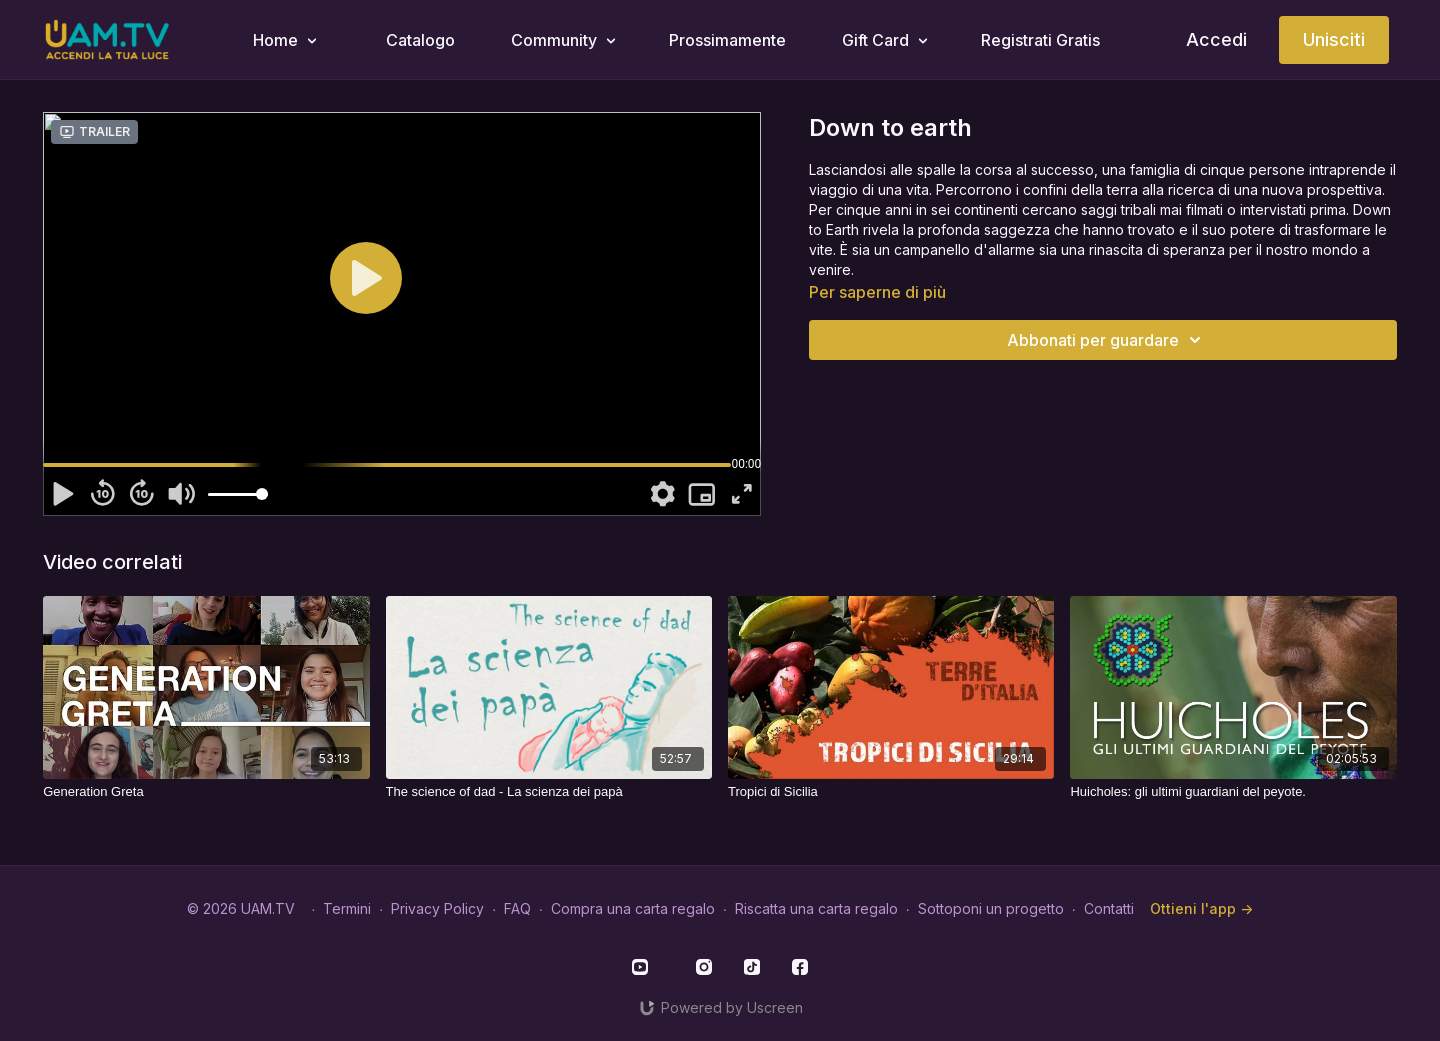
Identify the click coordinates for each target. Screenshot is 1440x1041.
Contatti (1109, 908)
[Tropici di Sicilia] (891, 792)
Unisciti (1334, 39)
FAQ (517, 908)
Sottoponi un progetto (991, 908)
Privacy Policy (437, 908)
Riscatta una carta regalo (816, 908)
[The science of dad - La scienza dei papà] (549, 792)
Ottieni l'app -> (1201, 908)
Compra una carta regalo (633, 908)
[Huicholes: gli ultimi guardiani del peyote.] (1233, 792)
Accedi (1216, 39)
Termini (347, 908)
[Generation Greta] (206, 792)
